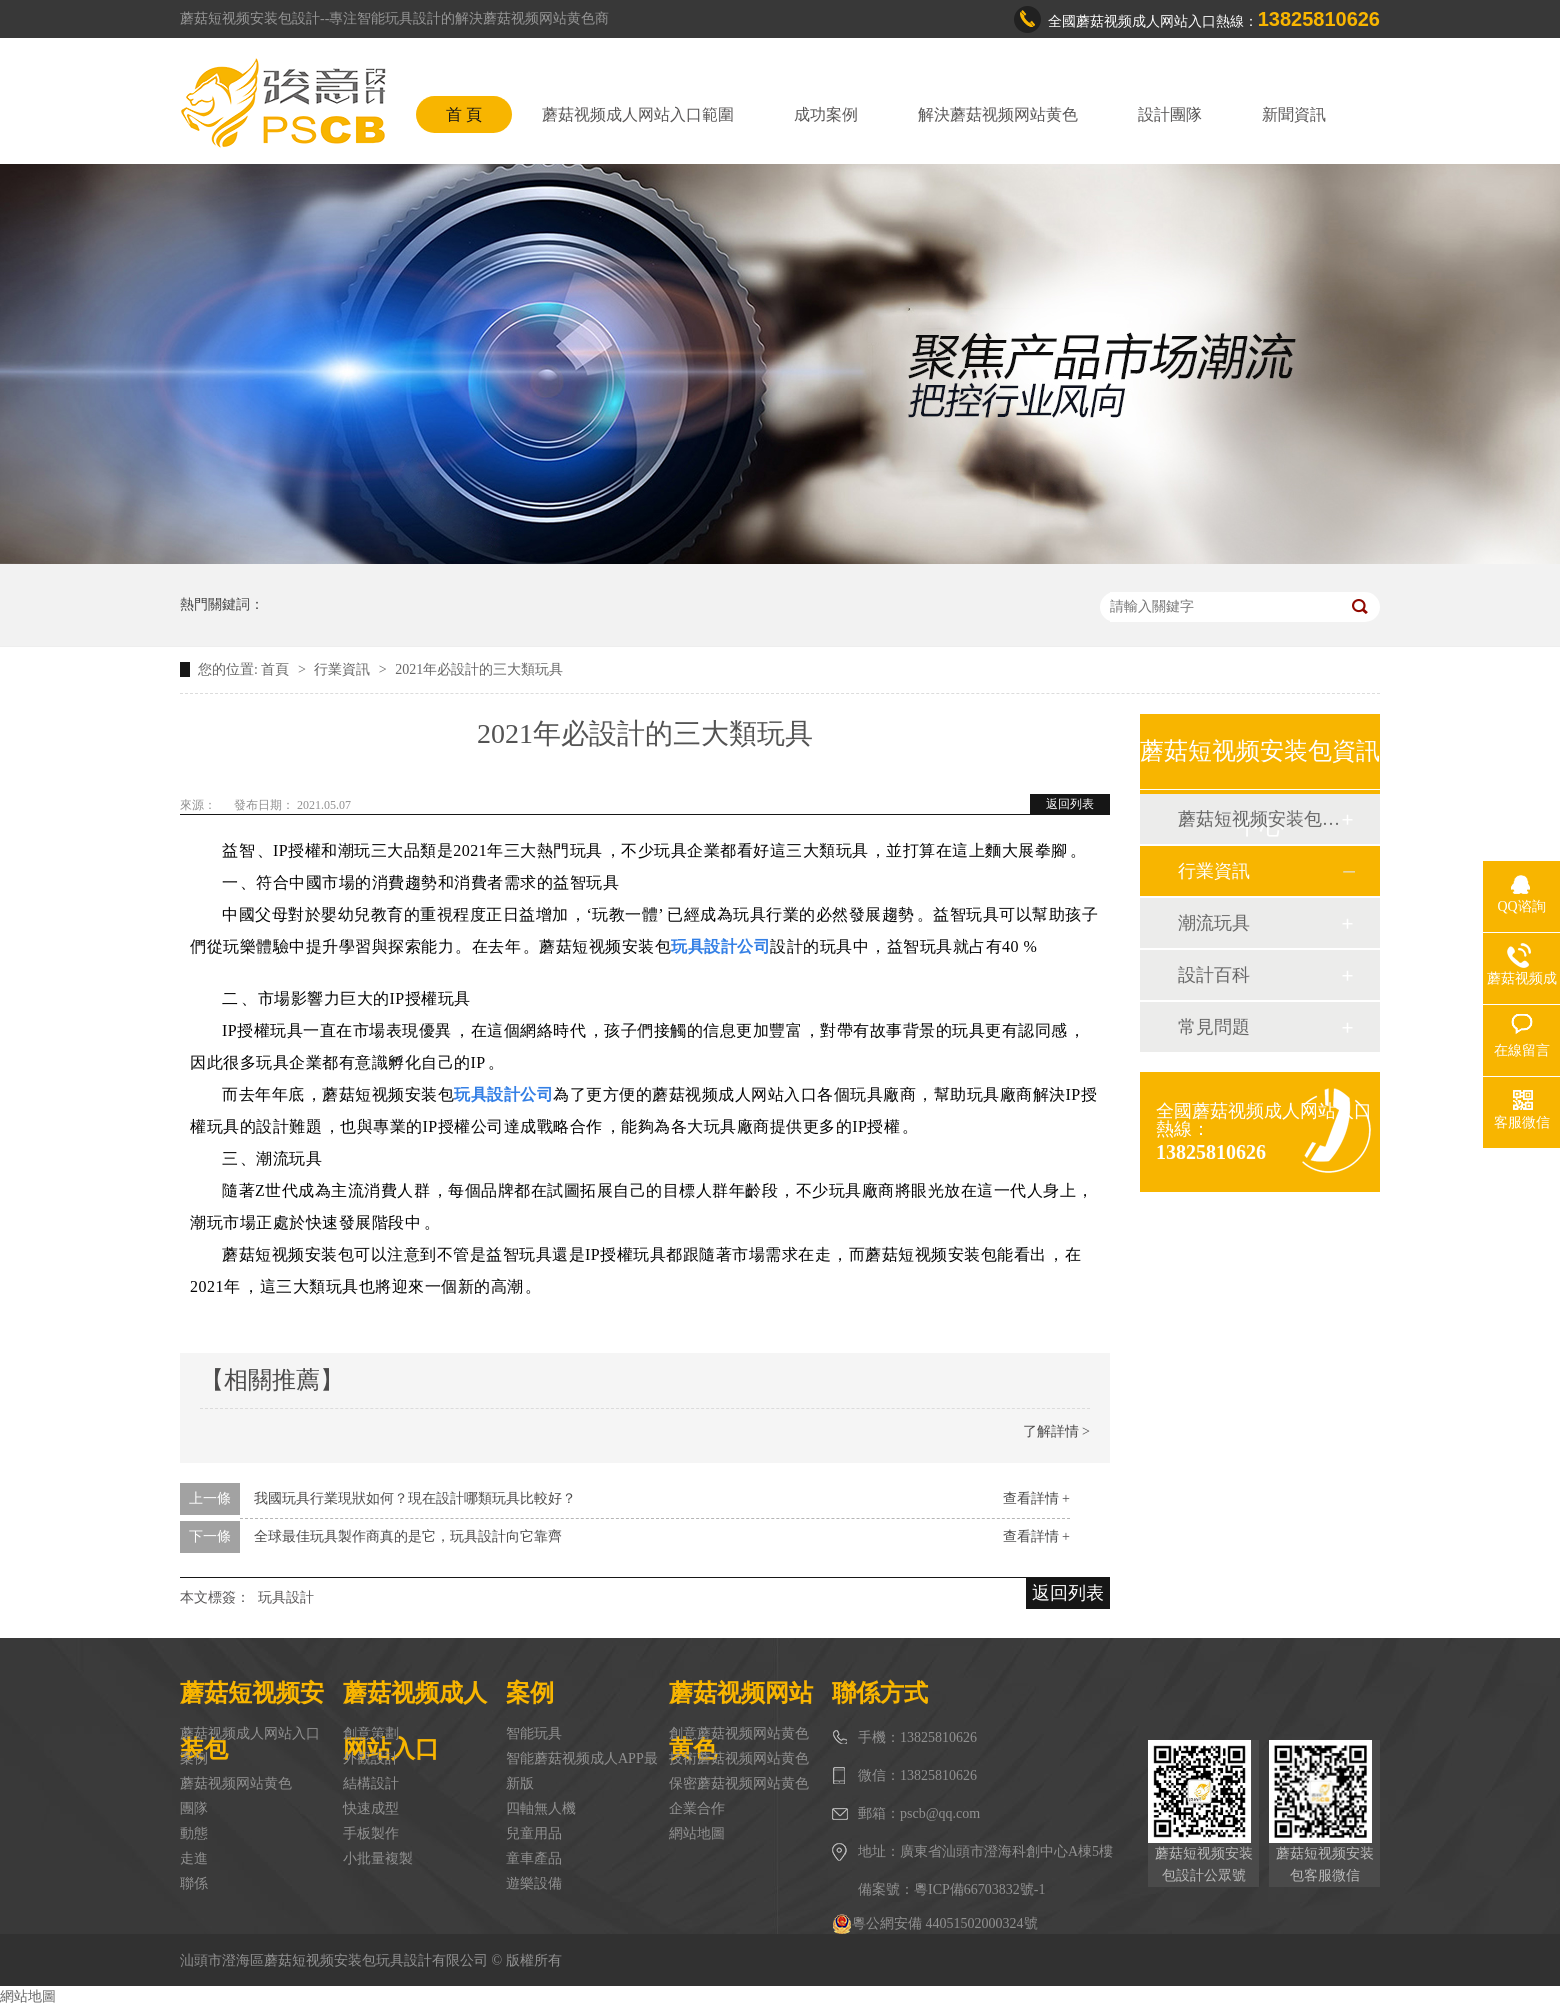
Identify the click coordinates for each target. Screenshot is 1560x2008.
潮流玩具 (1214, 923)
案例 (194, 1758)
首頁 (277, 669)
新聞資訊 (1294, 114)
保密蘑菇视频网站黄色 (739, 1783)
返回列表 (1070, 804)
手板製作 (371, 1833)
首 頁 (464, 114)
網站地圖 (697, 1833)
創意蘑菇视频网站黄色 (739, 1733)
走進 (194, 1858)
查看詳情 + (1036, 1498)
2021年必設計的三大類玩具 (479, 669)
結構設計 (371, 1783)
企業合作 (697, 1808)
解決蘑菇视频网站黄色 (998, 114)
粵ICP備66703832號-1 (979, 1889)
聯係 (194, 1883)
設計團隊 (1170, 114)
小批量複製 (378, 1858)
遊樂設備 (534, 1883)
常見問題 (1214, 1027)
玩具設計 (286, 1597)
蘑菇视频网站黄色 (236, 1783)
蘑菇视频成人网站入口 (250, 1733)
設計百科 (1214, 975)
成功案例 (826, 114)
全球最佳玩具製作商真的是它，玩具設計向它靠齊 (408, 1536)
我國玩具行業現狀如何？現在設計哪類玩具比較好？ (415, 1498)
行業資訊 (344, 669)
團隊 (194, 1808)
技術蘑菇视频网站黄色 (739, 1758)
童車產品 (534, 1858)
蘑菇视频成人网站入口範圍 (638, 114)
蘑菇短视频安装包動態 (1259, 819)
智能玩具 (534, 1733)
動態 (194, 1833)
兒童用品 (534, 1833)
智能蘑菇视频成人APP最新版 (582, 1771)
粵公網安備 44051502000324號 (935, 1924)
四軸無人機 (541, 1808)
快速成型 (371, 1808)
